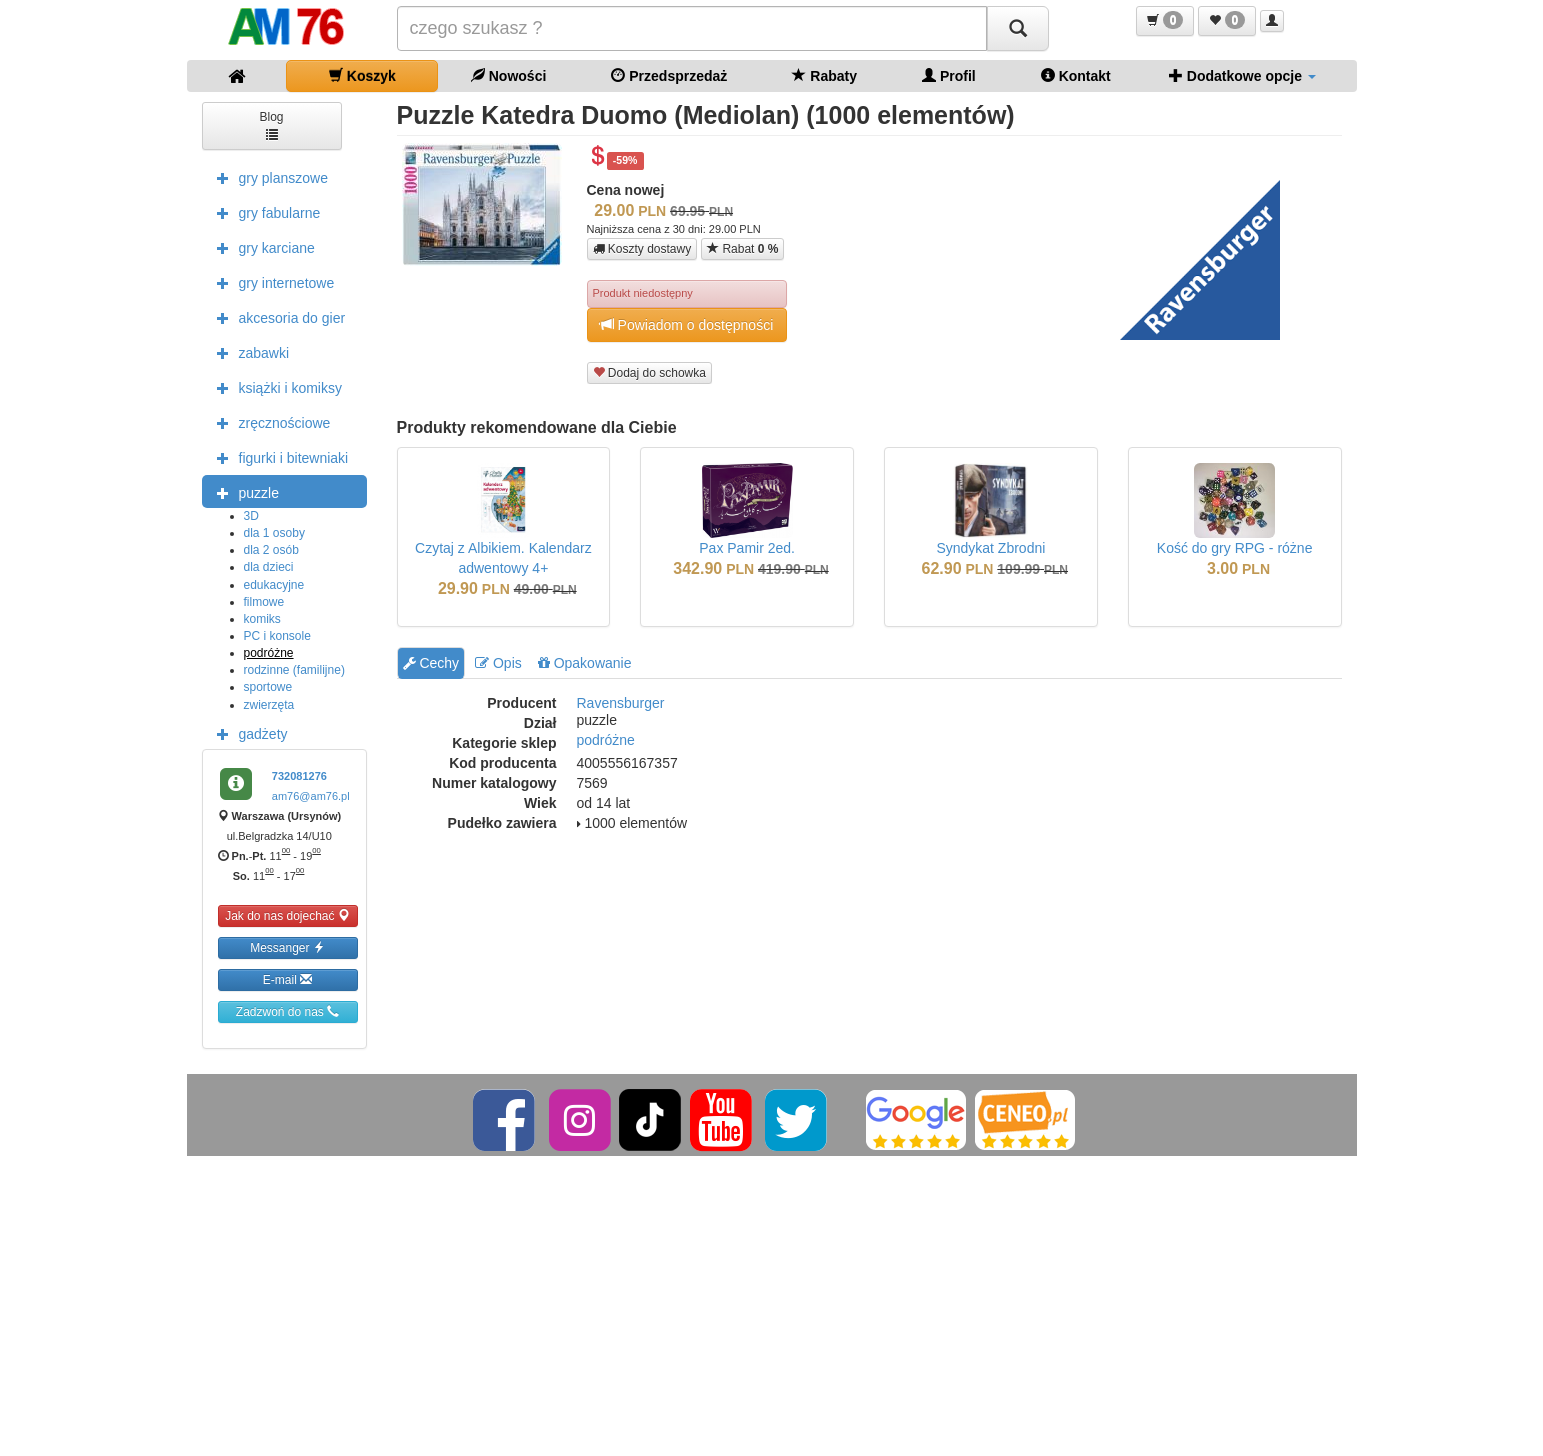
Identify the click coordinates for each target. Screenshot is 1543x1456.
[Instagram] (581, 1119)
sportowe (268, 687)
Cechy (431, 663)
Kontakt (1076, 75)
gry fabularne (264, 212)
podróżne (269, 653)
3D (251, 516)
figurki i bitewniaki (278, 457)
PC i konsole (277, 636)
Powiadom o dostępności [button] (687, 324)
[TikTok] (650, 1119)
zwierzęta (269, 705)
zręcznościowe (269, 422)
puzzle (243, 492)
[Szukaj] (1018, 28)
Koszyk (362, 75)
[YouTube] (722, 1119)
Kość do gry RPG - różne (1235, 548)
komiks (262, 619)
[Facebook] (505, 1119)
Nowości (508, 75)
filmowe (264, 602)
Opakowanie (585, 663)
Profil (949, 75)
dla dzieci (269, 567)
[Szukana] (692, 28)
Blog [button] (271, 124)
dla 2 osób (271, 550)
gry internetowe (271, 282)
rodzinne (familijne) (294, 670)
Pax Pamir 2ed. (747, 548)
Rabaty (824, 75)
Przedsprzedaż (669, 75)
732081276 (299, 776)
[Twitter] (797, 1119)
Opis (498, 663)
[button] (1165, 21)
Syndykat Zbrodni (990, 548)
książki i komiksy (274, 387)
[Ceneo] (1025, 1119)
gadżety (247, 733)
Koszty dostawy (642, 249)
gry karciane (261, 247)
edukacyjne (274, 585)
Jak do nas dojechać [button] (287, 915)
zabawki (248, 352)
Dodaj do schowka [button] (649, 372)
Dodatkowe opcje (1242, 75)
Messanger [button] (287, 947)
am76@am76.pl (311, 796)
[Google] (916, 1119)
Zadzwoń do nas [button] (287, 1011)
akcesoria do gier (276, 317)
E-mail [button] (287, 979)
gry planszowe (268, 177)
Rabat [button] (742, 248)
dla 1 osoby (274, 533)
